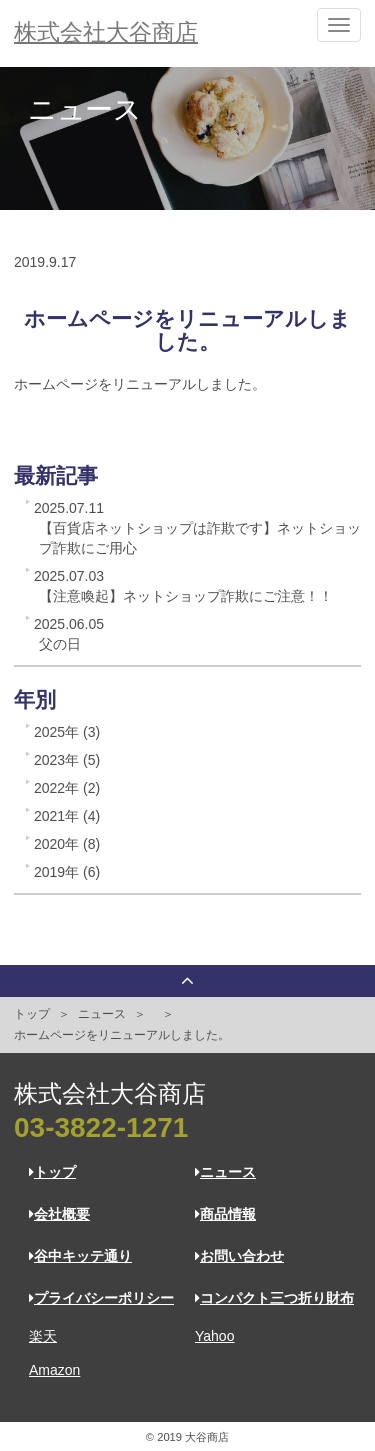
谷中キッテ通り (80, 1256)
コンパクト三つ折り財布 (274, 1298)
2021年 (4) (67, 816)
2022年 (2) (67, 788)
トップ (32, 1014)
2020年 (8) (67, 844)
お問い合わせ (239, 1256)
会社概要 (59, 1214)
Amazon (54, 1370)
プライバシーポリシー (101, 1298)
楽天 (43, 1336)
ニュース (102, 1014)
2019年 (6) (67, 872)
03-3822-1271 (101, 1127)
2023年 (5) (67, 760)
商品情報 (225, 1214)
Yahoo (214, 1336)
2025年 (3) (67, 732)
